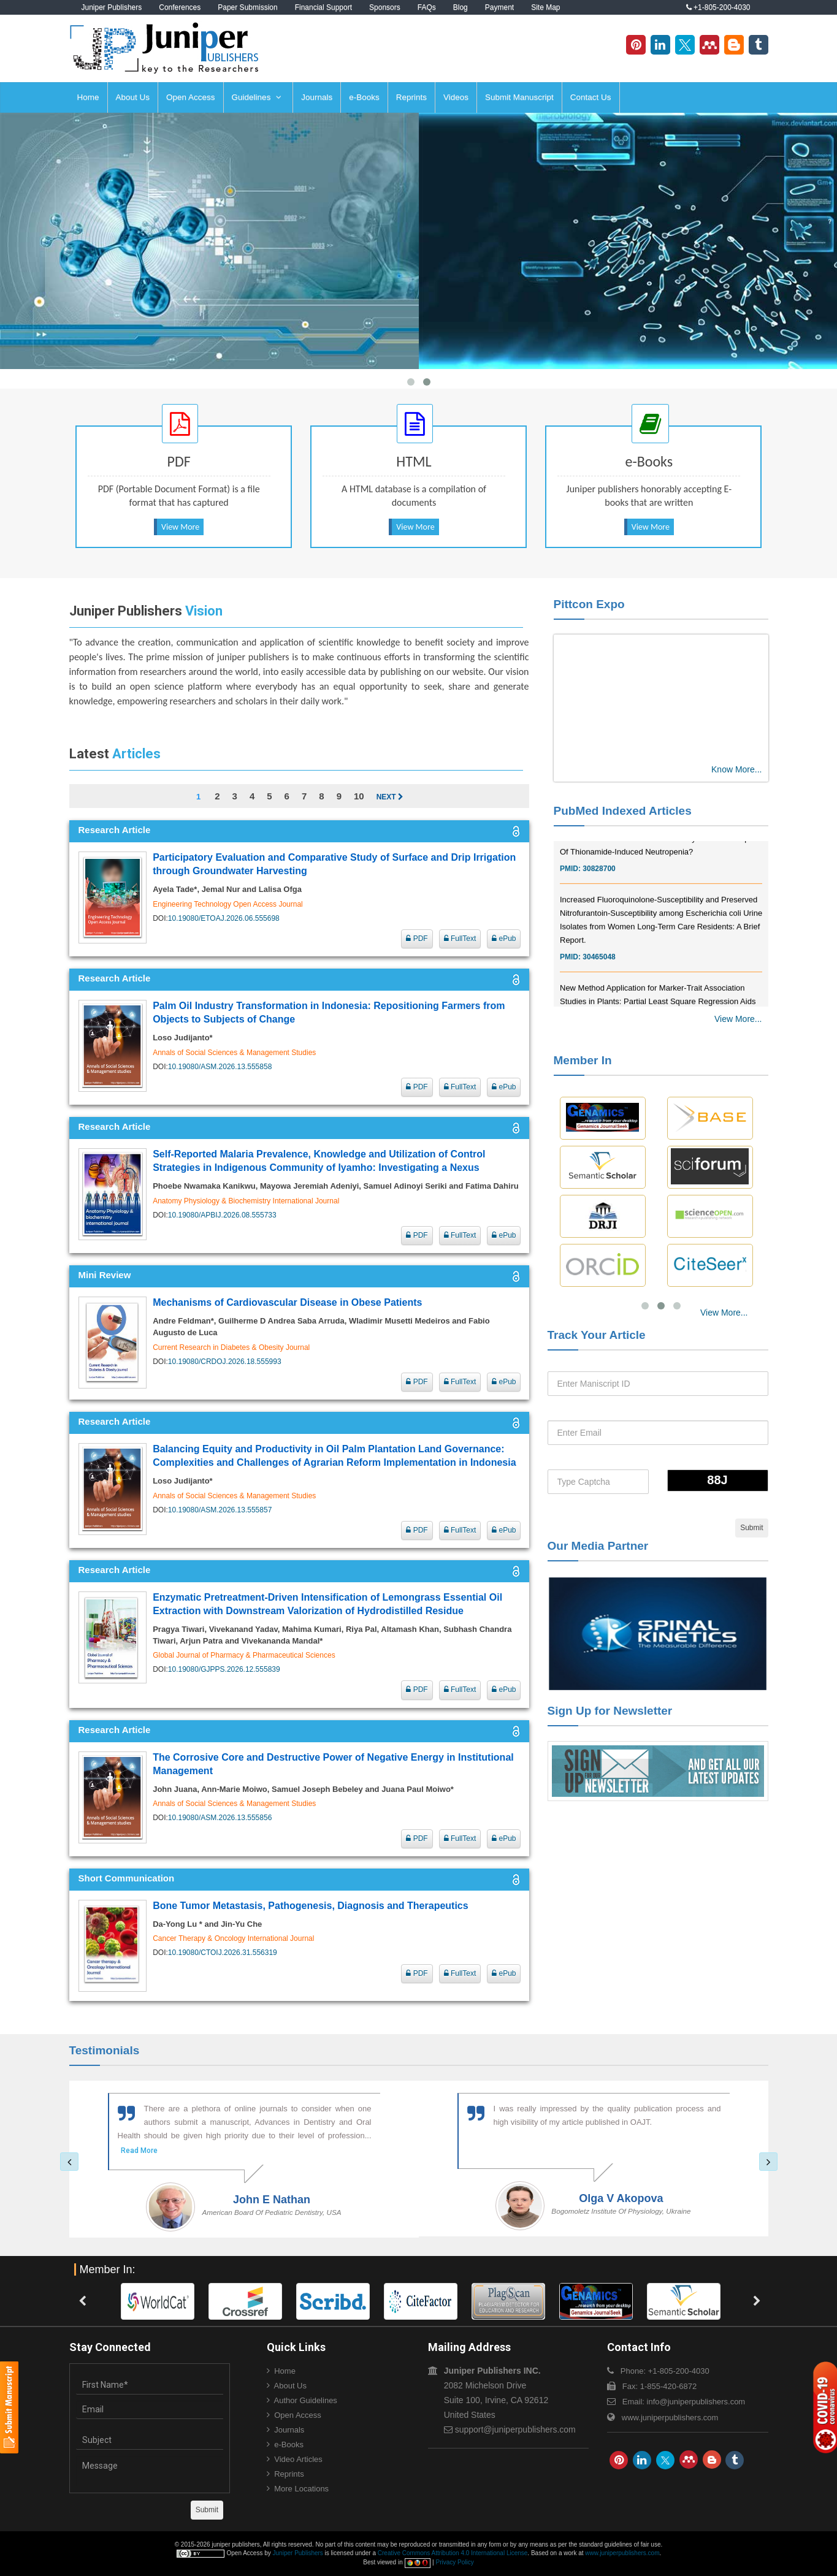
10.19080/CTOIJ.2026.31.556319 (222, 1952)
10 (359, 796)
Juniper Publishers (112, 7)
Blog (460, 7)
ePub (504, 938)
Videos (455, 97)
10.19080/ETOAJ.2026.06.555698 (224, 918)
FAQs (427, 7)
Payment (499, 7)
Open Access (190, 97)
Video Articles (298, 2459)
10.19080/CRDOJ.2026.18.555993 (224, 1361)
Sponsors (384, 7)
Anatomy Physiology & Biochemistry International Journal (246, 1201)
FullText (460, 938)
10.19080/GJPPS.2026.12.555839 (224, 1669)
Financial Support (323, 7)
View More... (738, 1019)
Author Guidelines (305, 2400)
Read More (139, 2150)
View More (180, 527)
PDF (416, 938)
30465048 (599, 984)
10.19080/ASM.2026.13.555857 (220, 1510)
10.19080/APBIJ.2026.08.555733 (222, 1215)
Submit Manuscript (519, 97)
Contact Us (590, 97)
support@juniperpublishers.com (515, 2429)
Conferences (180, 7)
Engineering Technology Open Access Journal (228, 904)
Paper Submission (247, 7)
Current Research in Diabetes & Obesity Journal (231, 1347)
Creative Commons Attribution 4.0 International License (453, 2553)
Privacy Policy (454, 2562)
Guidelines (257, 97)
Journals (316, 97)
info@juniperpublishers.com (696, 2401)
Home (88, 97)
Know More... (736, 769)
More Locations (301, 2488)
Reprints (411, 97)
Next (389, 797)
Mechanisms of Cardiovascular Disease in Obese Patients (287, 1302)
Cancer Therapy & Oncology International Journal (233, 1938)
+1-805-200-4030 (718, 7)
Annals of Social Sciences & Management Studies (234, 1052)
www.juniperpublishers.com (670, 2417)
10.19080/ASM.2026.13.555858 (220, 1066)
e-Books (364, 97)
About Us (133, 97)
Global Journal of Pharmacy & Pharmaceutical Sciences (244, 1655)
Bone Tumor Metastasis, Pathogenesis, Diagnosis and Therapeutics (310, 1905)
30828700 (599, 896)
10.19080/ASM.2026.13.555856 (220, 1817)
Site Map (545, 7)
